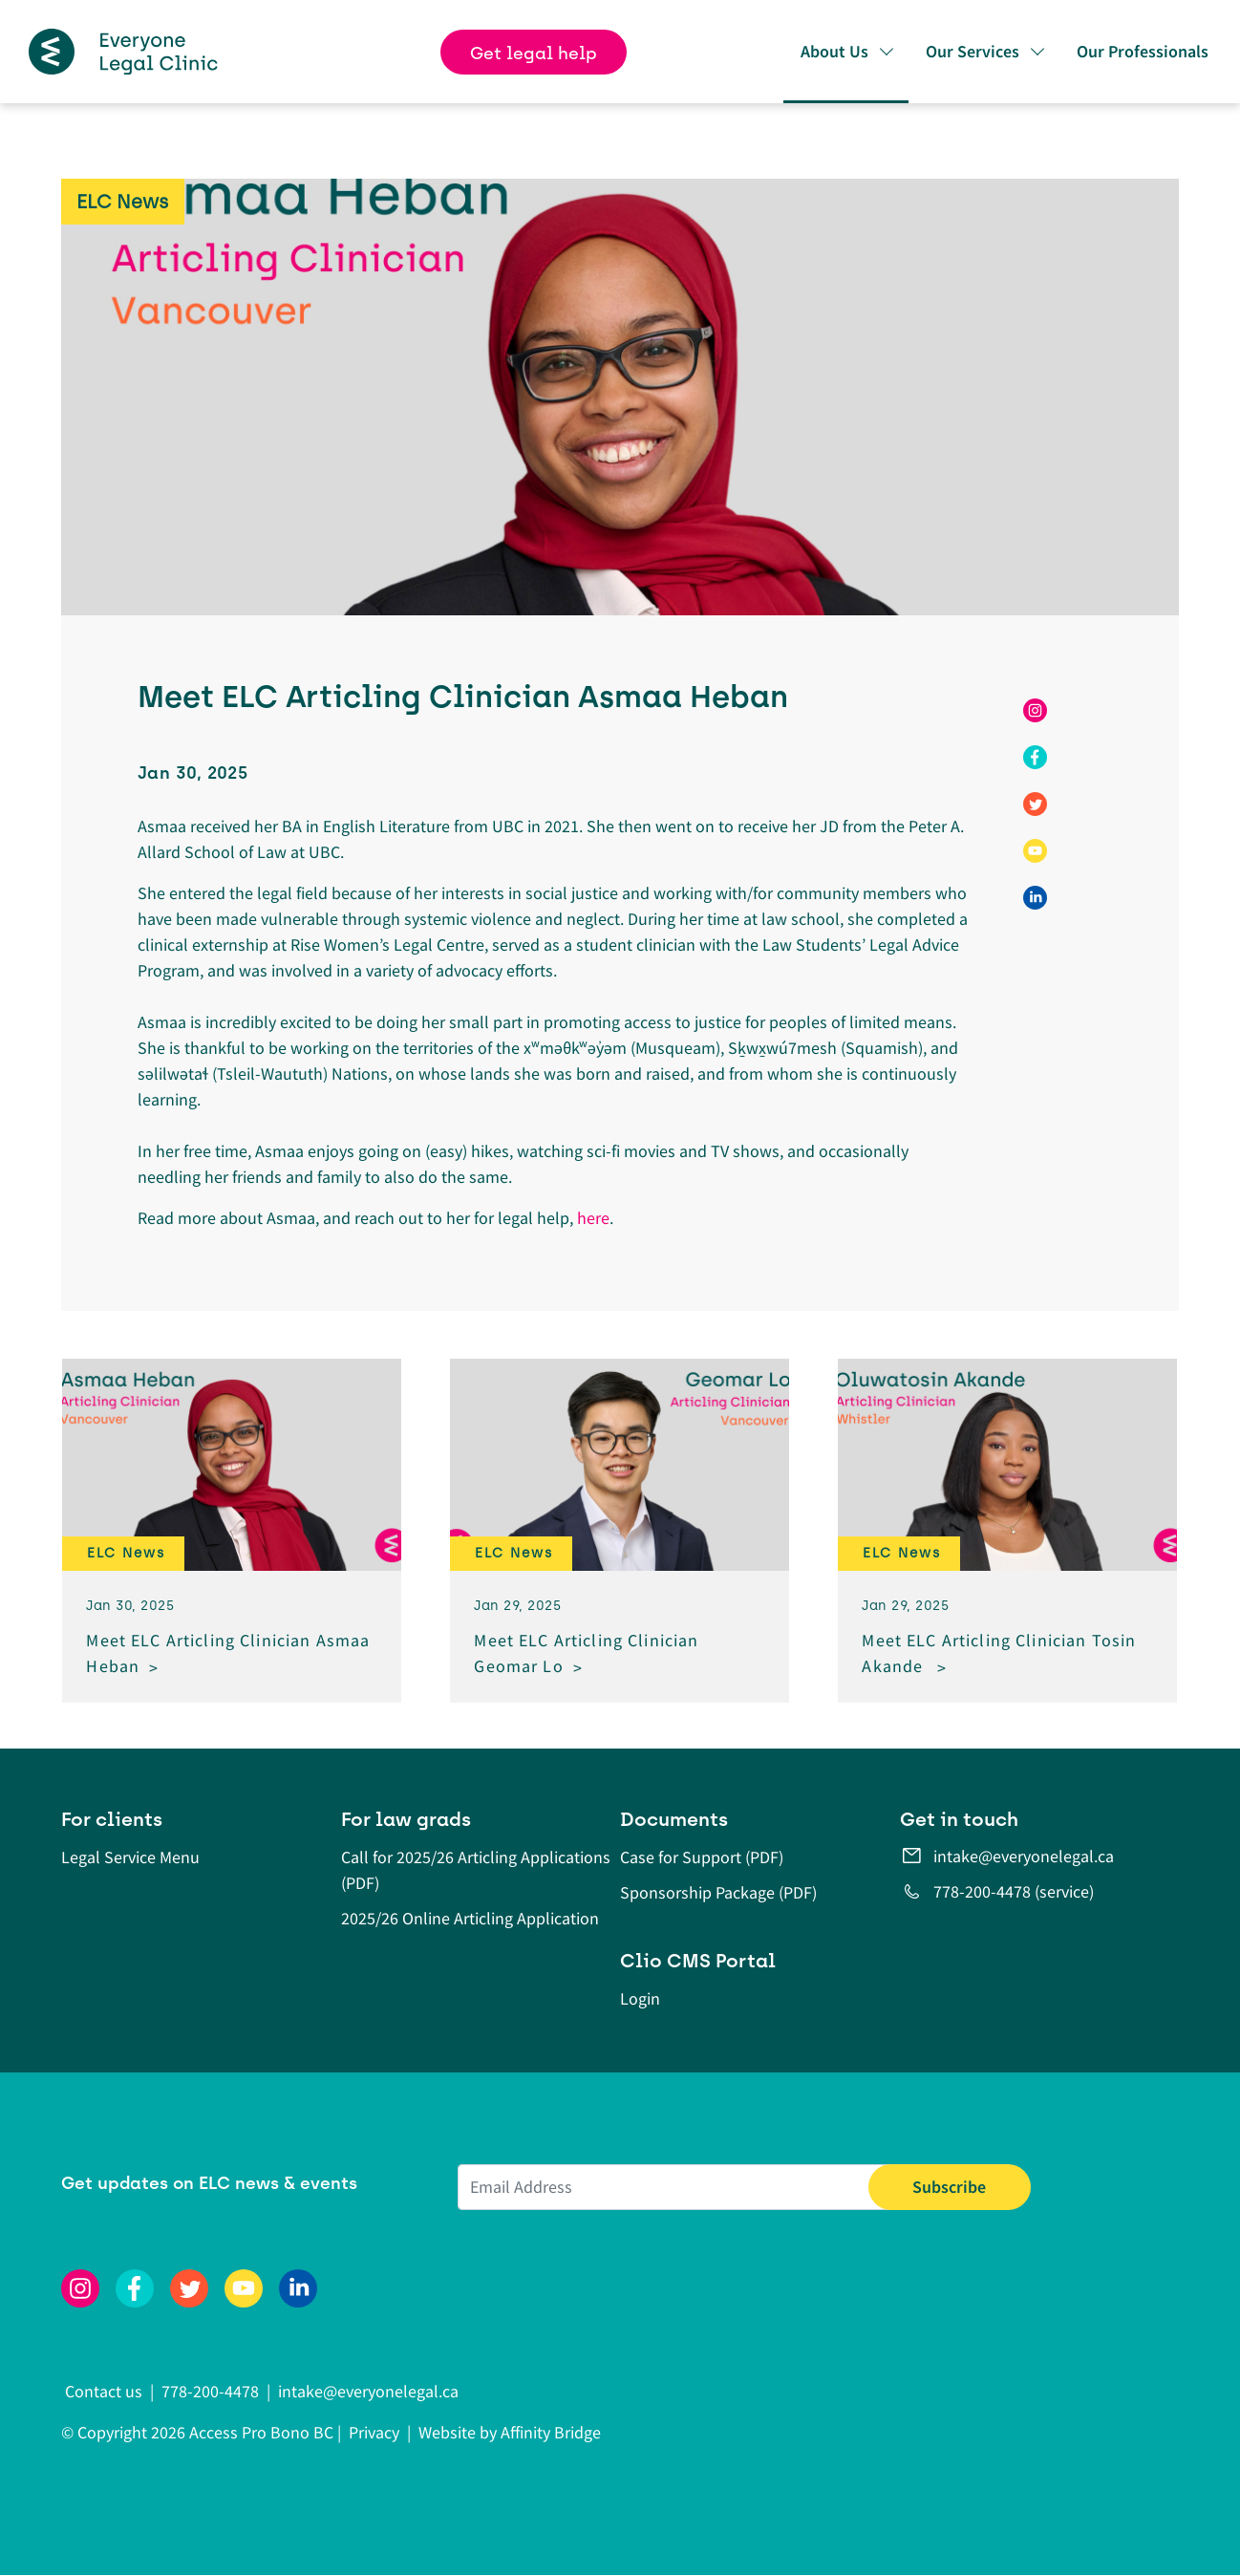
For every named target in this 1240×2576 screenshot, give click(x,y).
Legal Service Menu (130, 1857)
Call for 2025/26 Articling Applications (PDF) (475, 1870)
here (593, 1218)
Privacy (374, 2432)
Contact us (105, 2391)
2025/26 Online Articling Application (470, 1918)
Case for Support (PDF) (701, 1857)
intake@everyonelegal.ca (1023, 1856)
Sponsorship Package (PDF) (718, 1892)
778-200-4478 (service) (1013, 1891)
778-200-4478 (210, 2391)
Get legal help (533, 53)
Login (640, 1998)
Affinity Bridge (551, 2432)
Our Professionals (1142, 51)
